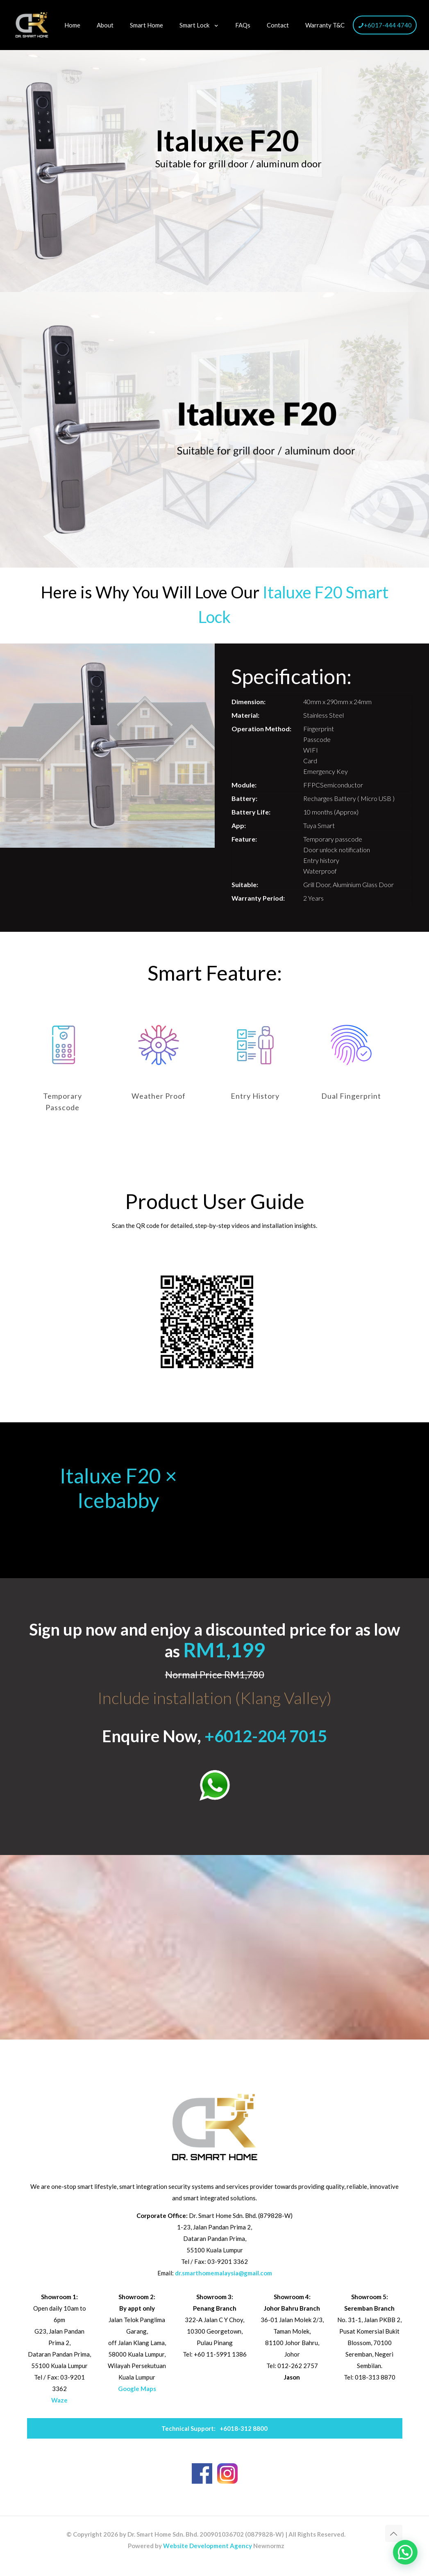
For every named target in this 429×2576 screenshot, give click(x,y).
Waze (59, 2400)
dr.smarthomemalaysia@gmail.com (223, 2273)
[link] (214, 1785)
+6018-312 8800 (214, 2428)
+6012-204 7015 (265, 1736)
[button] (405, 2552)
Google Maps (137, 2388)
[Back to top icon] (393, 2533)
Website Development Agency (207, 2545)
